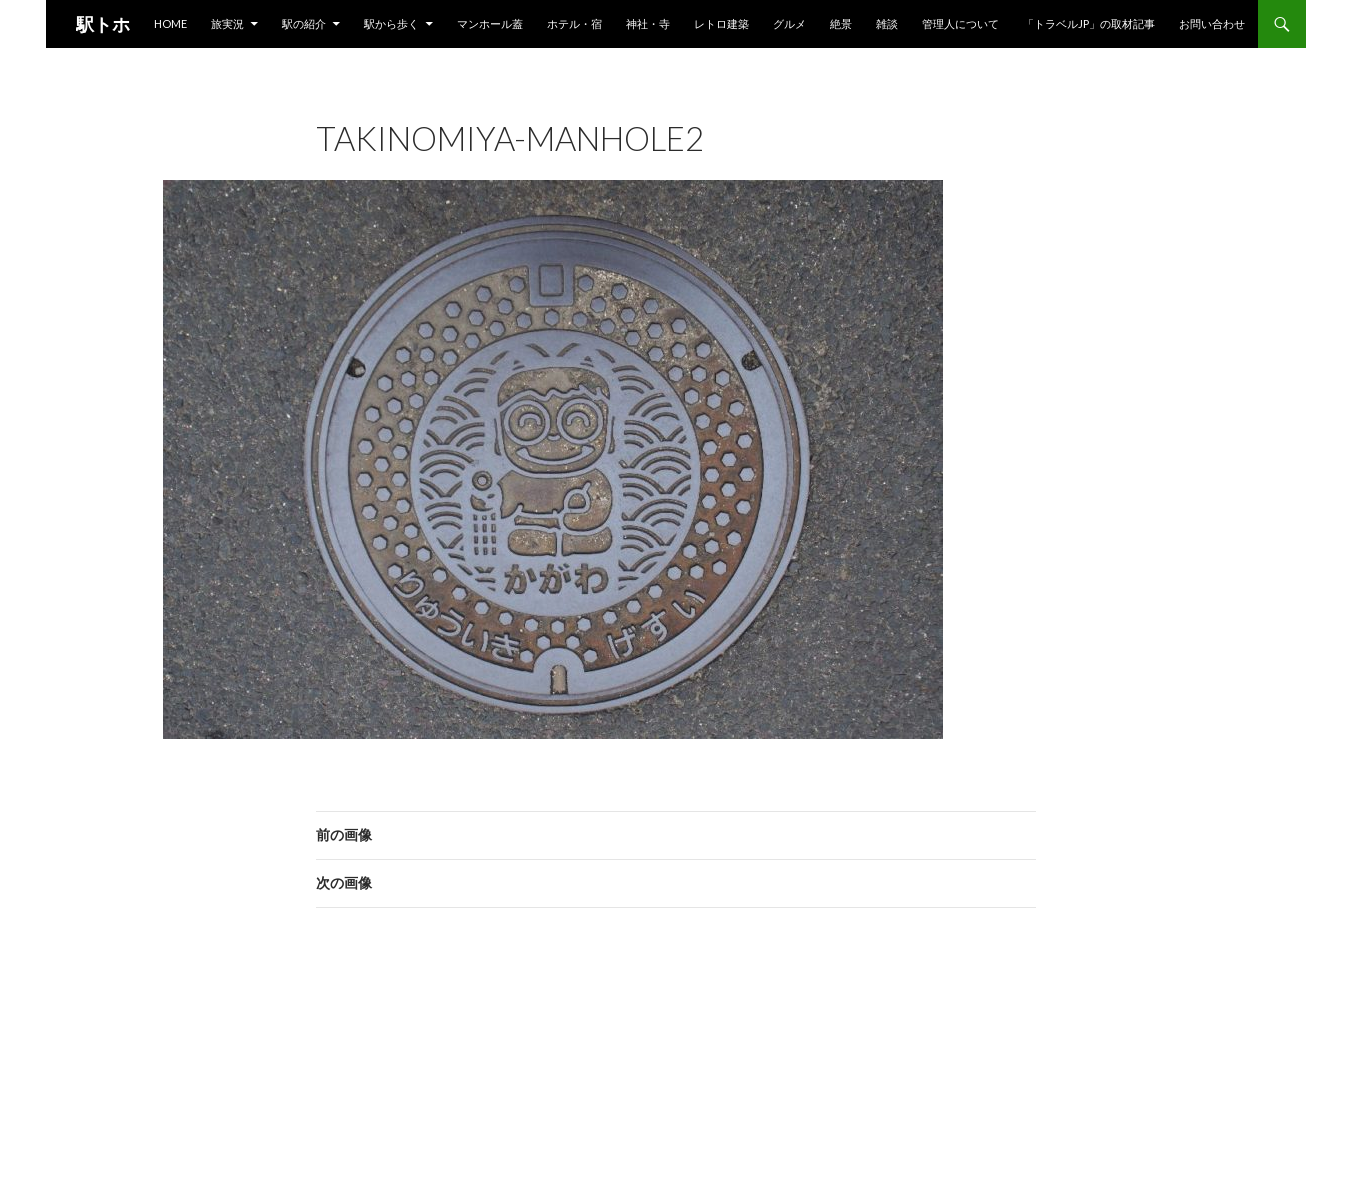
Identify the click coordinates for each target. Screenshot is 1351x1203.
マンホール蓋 (490, 23)
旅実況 (227, 23)
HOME (170, 23)
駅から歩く (391, 23)
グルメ (789, 23)
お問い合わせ (1212, 23)
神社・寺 (648, 23)
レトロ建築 (721, 23)
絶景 (841, 23)
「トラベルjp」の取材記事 (1089, 23)
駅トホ (103, 24)
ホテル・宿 (574, 23)
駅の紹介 (304, 23)
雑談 (887, 23)
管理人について (960, 23)
